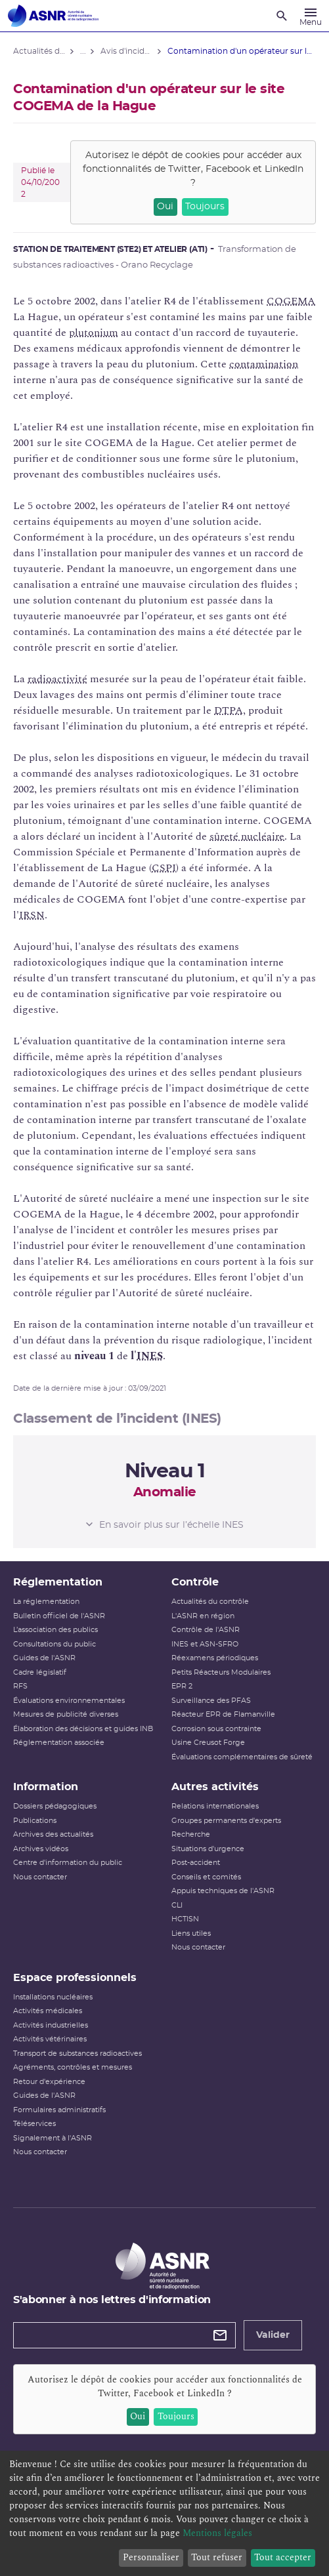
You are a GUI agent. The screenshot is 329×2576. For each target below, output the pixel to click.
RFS (20, 1686)
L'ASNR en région (202, 1616)
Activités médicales (47, 2010)
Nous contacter (40, 1877)
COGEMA (291, 301)
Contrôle (195, 1582)
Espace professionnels (75, 1978)
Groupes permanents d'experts (226, 1820)
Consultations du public (54, 1644)
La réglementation (46, 1601)
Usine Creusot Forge (208, 1742)
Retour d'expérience (49, 2081)
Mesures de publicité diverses (65, 1714)
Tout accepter (282, 2557)
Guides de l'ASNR (44, 1658)
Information (45, 1787)
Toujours (205, 206)
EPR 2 (181, 1686)
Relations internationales (215, 1806)
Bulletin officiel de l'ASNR (59, 1616)
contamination (263, 364)
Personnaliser (151, 2557)
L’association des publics (55, 1629)
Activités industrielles (50, 2025)
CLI (177, 1905)
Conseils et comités (206, 1877)
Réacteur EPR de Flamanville (223, 1714)
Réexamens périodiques (214, 1658)
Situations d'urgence (207, 1848)
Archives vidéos (40, 1848)
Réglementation (57, 1582)
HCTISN (185, 1919)
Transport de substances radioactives (77, 2053)
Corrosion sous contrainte (216, 1728)
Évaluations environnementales (69, 1700)
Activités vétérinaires (50, 2039)
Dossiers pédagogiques (55, 1806)
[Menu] (310, 15)
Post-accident (195, 1862)
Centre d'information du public (67, 1862)
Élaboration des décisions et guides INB (83, 1728)
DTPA (228, 710)
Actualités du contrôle (210, 1601)
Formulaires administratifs (59, 2110)
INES (150, 1356)
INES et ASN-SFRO (204, 1644)
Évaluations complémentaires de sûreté (242, 1757)
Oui (165, 206)
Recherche (190, 1834)
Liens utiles (191, 1933)
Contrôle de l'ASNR (205, 1629)
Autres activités (215, 1787)
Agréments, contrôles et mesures (72, 2067)
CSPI (164, 868)
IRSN (32, 915)
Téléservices (34, 2123)
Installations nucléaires (53, 1997)
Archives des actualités (53, 1834)
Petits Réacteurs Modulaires (221, 1672)
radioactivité (57, 679)
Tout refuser (216, 2557)
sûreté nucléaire (246, 836)
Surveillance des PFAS (211, 1700)
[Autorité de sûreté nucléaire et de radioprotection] (53, 15)
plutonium (93, 332)
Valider (273, 2335)
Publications (34, 1820)
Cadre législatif (39, 1672)
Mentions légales (217, 2533)
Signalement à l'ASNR (52, 2138)
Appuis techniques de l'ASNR (222, 1890)
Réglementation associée (58, 1742)
